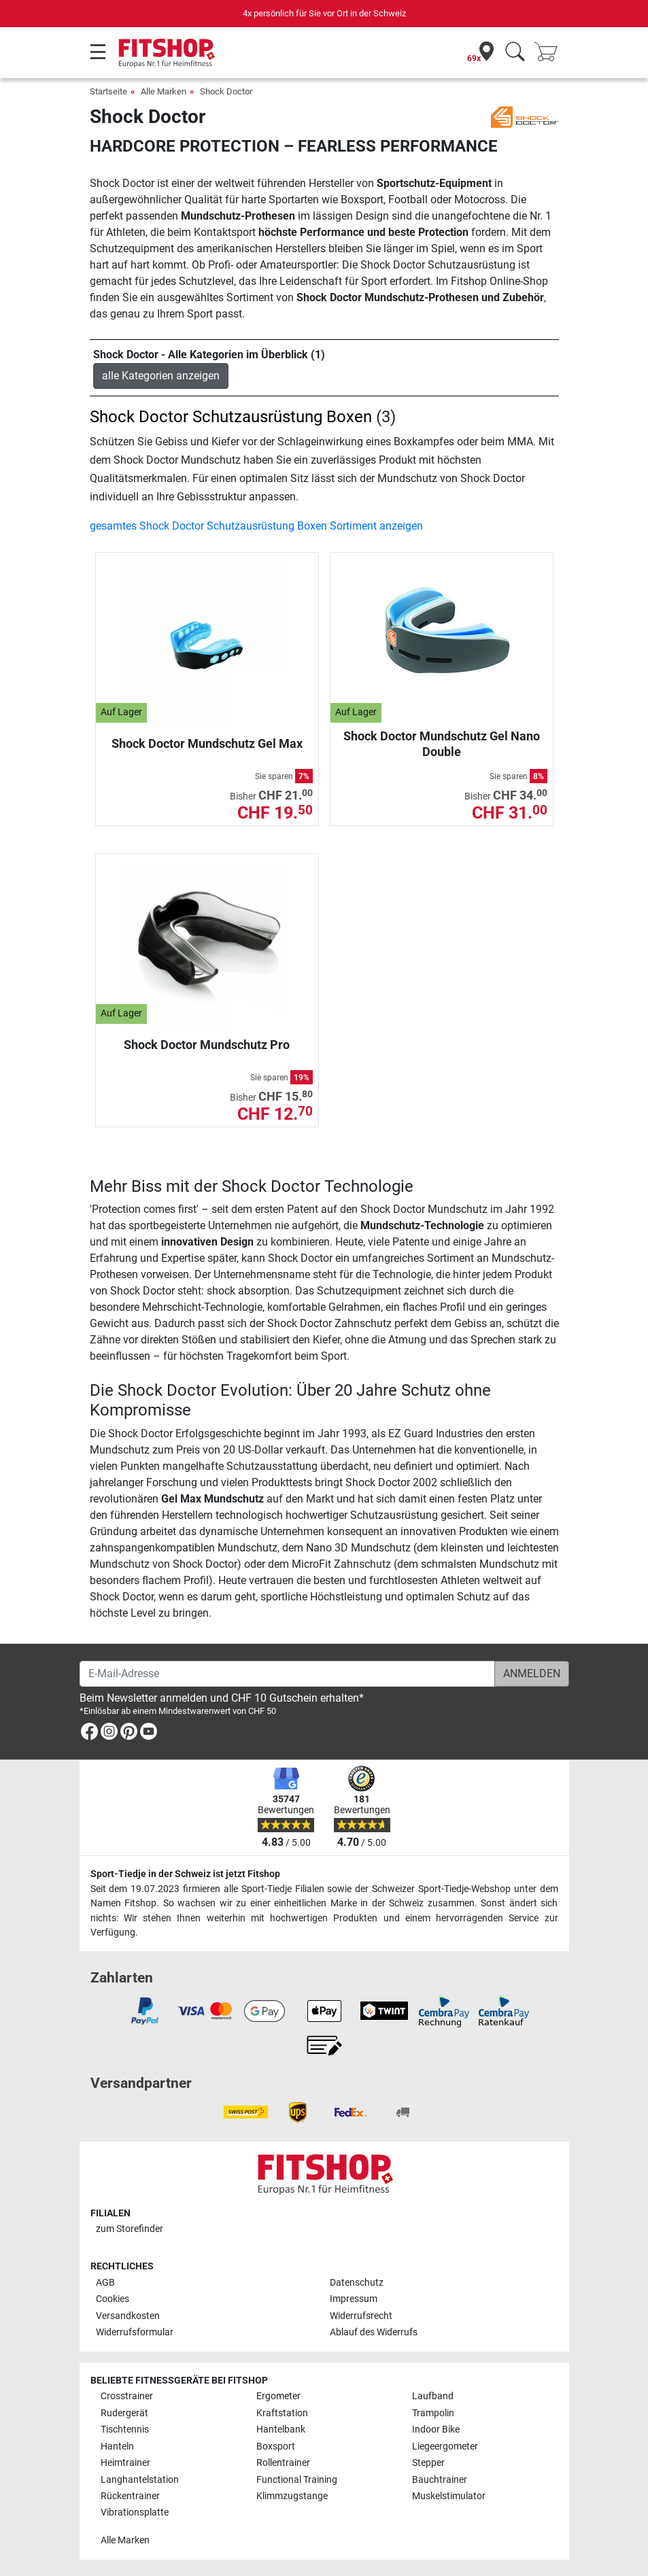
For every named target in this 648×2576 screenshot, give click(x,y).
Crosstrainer (127, 2396)
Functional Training (296, 2480)
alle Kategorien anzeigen (161, 375)
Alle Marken (163, 91)
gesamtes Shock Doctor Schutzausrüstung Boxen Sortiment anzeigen (256, 525)
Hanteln (117, 2446)
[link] (89, 1734)
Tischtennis (125, 2429)
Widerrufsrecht (361, 2316)
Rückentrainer (130, 2496)
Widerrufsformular (134, 2332)
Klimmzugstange (292, 2496)
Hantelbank (280, 2429)
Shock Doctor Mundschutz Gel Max (207, 743)
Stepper (428, 2463)
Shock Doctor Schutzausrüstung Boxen (231, 416)
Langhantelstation (140, 2480)
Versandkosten (128, 2316)
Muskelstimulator (448, 2496)
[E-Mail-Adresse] (287, 1674)
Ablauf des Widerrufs (373, 2332)
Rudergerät (124, 2413)
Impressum (353, 2299)
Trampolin (433, 2413)
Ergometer (278, 2396)
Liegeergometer (445, 2446)
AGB (105, 2282)
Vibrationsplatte (135, 2512)
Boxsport (275, 2446)
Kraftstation (282, 2413)
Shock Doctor (226, 91)
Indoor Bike (436, 2429)
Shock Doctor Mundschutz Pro (207, 1044)
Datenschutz (356, 2282)
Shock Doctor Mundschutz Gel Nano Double (441, 743)
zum (129, 2229)
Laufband (433, 2396)
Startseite (108, 91)
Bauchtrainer (439, 2480)
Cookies (112, 2299)
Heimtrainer (125, 2463)
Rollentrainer (283, 2463)
